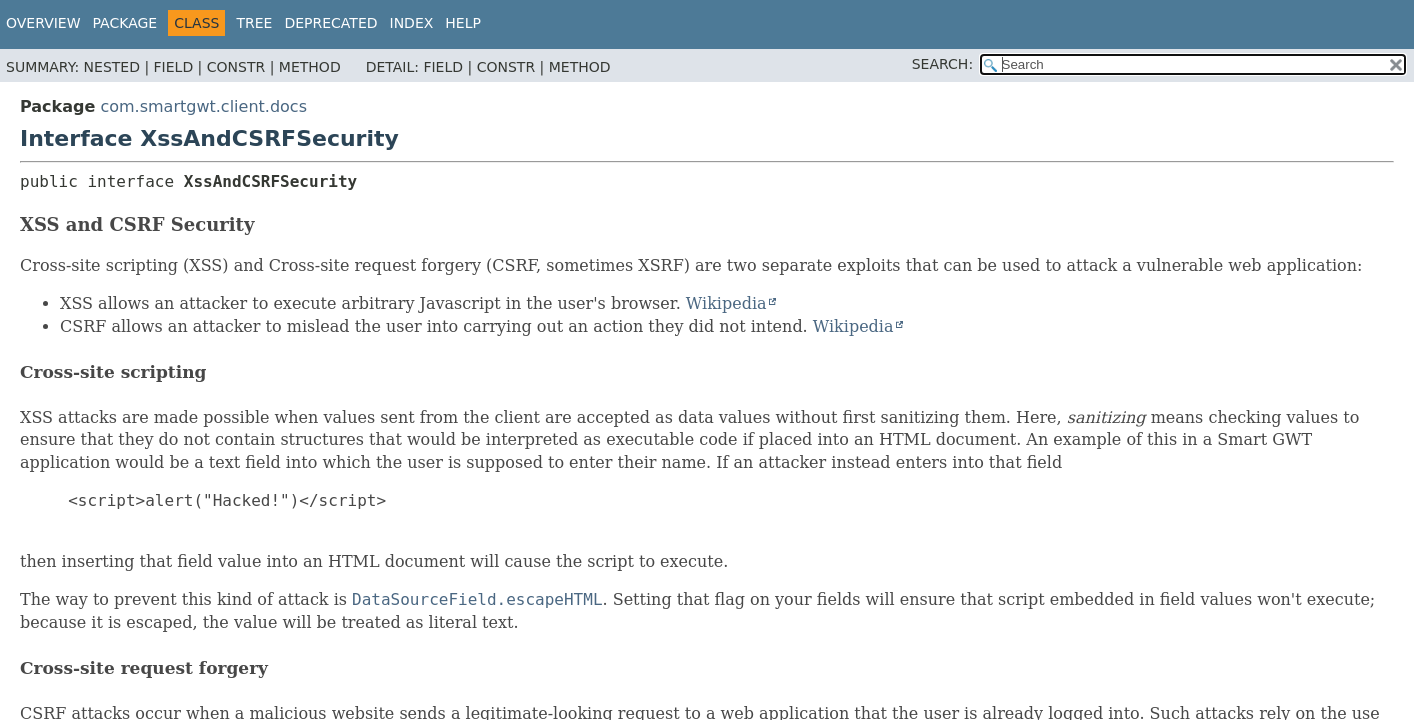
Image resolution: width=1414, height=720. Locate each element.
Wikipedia (726, 303)
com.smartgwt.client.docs (203, 106)
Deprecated (330, 23)
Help (463, 23)
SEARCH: (942, 64)
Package (125, 23)
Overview (43, 23)
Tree (254, 23)
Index (412, 23)
